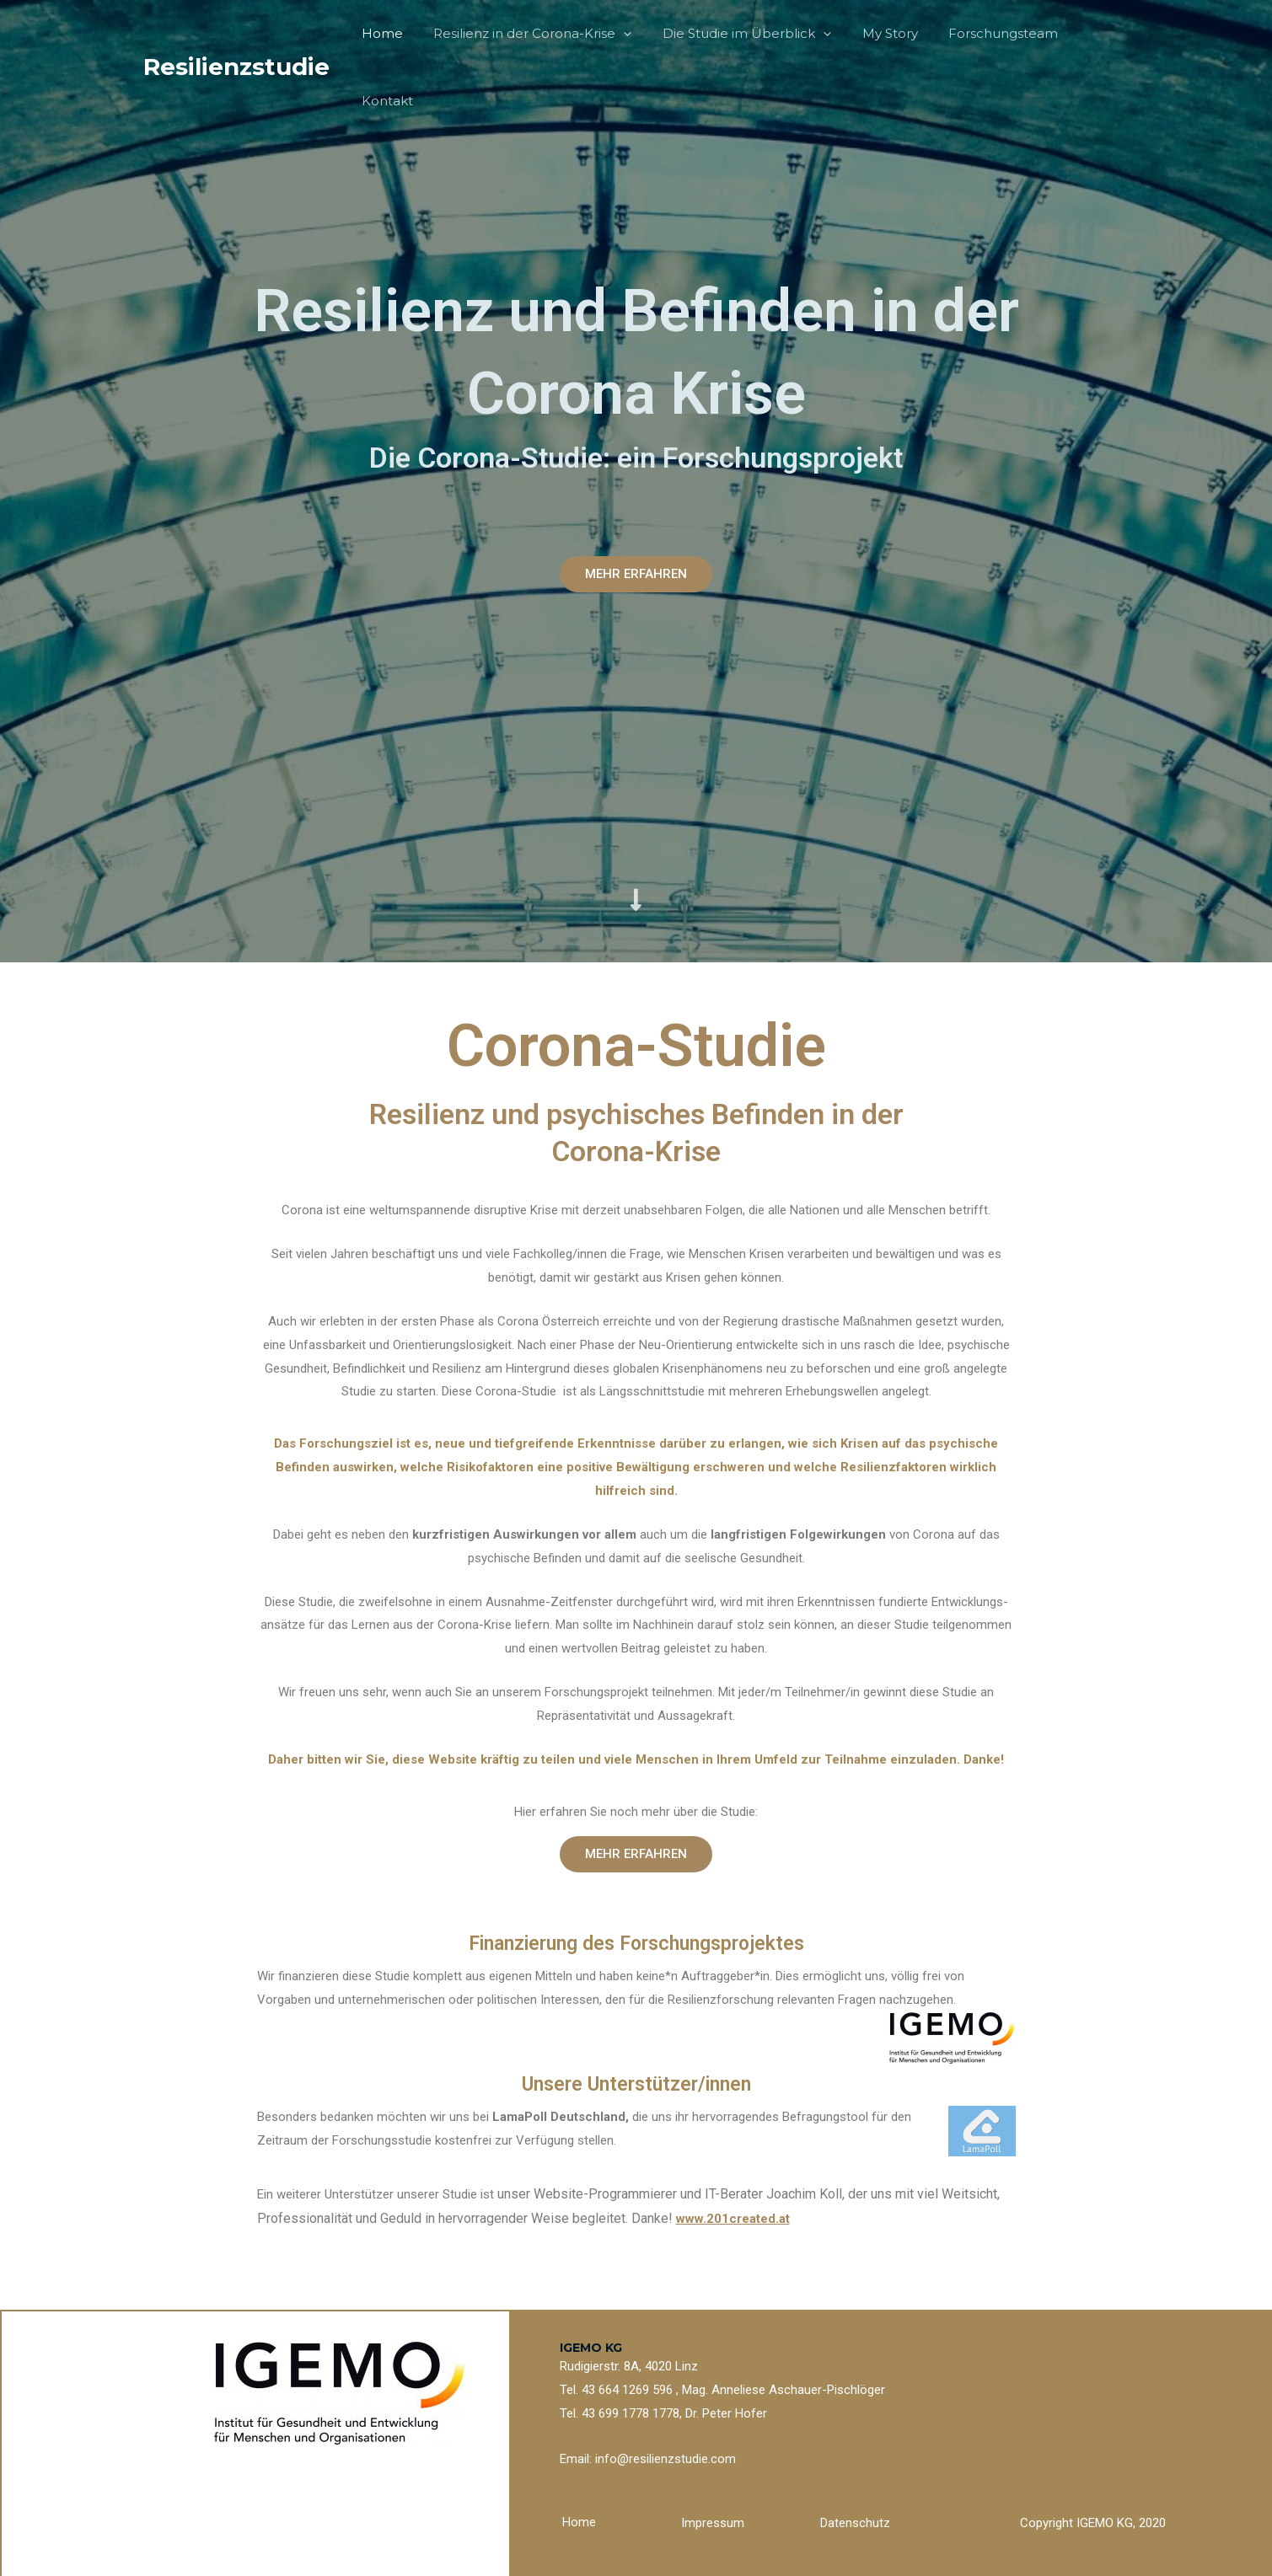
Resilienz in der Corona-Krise (531, 33)
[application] (623, 33)
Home (386, 33)
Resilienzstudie (236, 33)
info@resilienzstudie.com (665, 2458)
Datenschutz (855, 2522)
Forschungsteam (985, 33)
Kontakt (1091, 33)
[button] (636, 574)
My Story (877, 33)
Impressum (712, 2522)
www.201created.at (733, 2218)
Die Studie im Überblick (740, 33)
